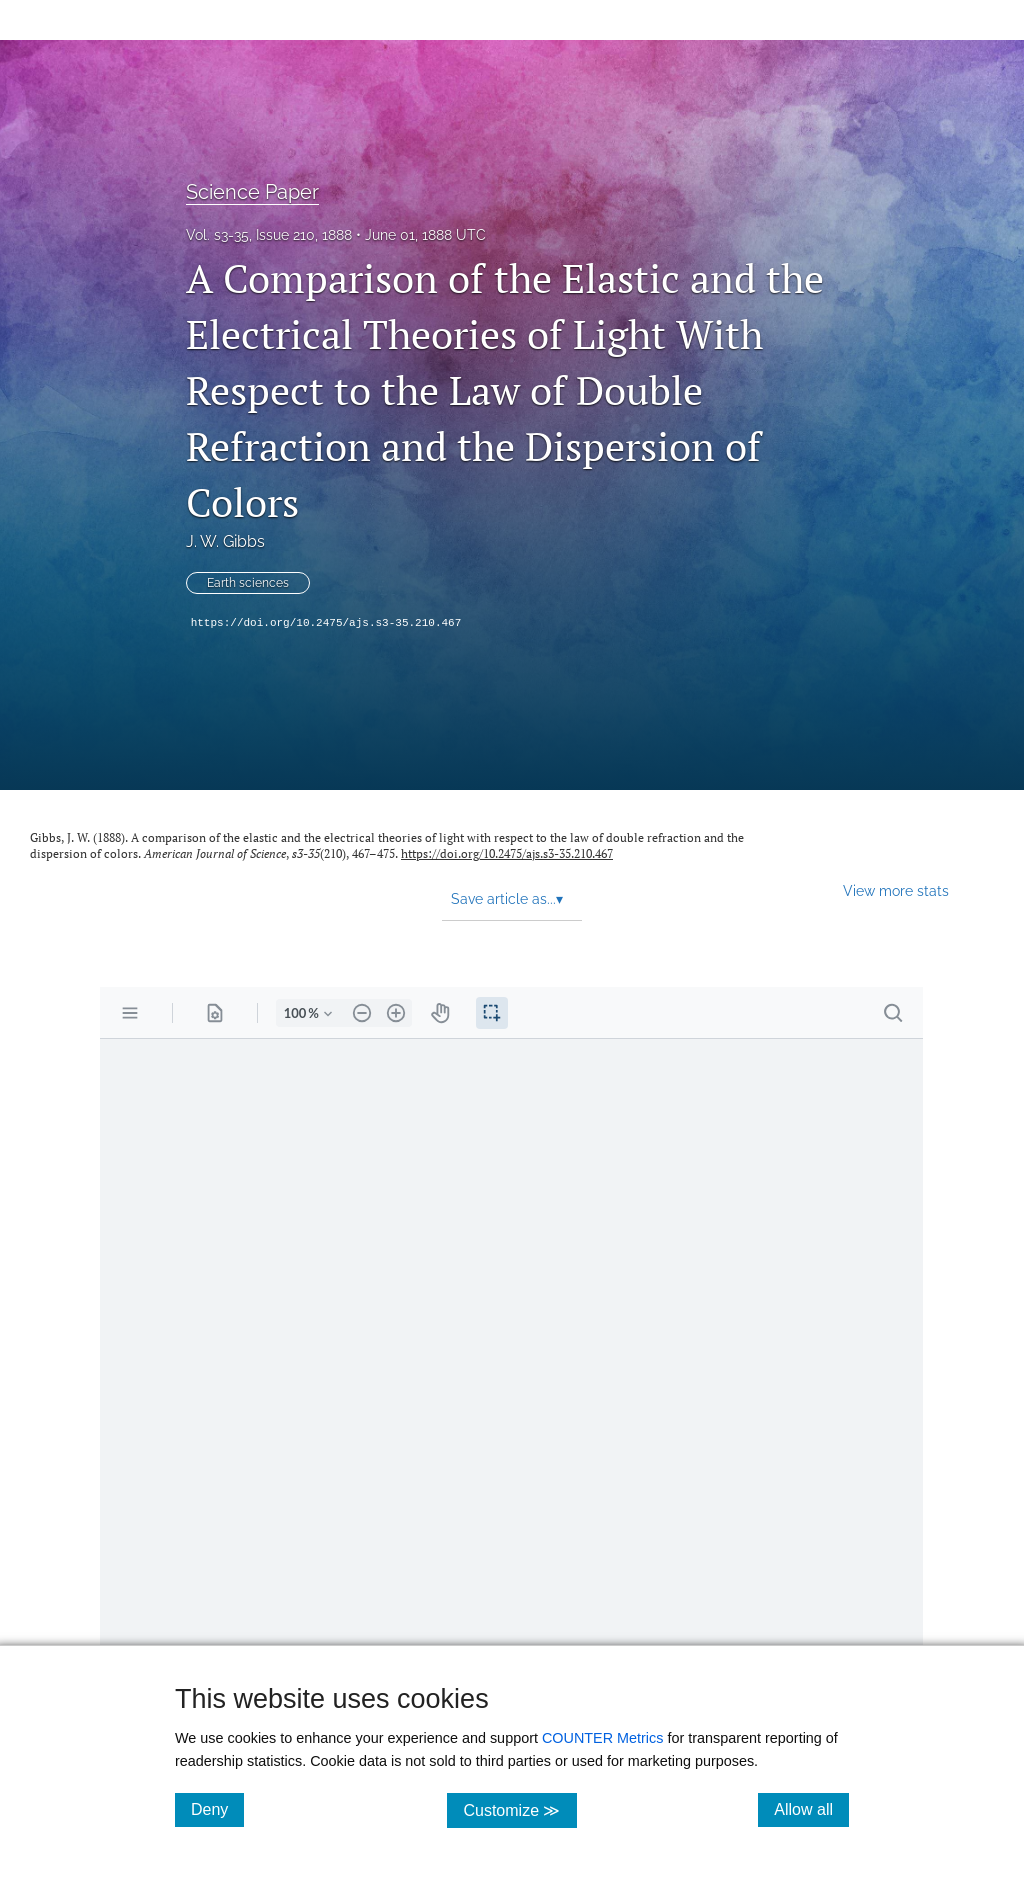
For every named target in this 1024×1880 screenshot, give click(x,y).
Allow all (811, 1809)
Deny (217, 1809)
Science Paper (252, 192)
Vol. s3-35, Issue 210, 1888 (269, 235)
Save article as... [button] (507, 899)
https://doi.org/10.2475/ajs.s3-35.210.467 (326, 623)
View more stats (896, 890)
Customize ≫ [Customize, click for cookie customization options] (519, 1809)
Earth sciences (248, 583)
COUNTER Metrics (603, 1738)
